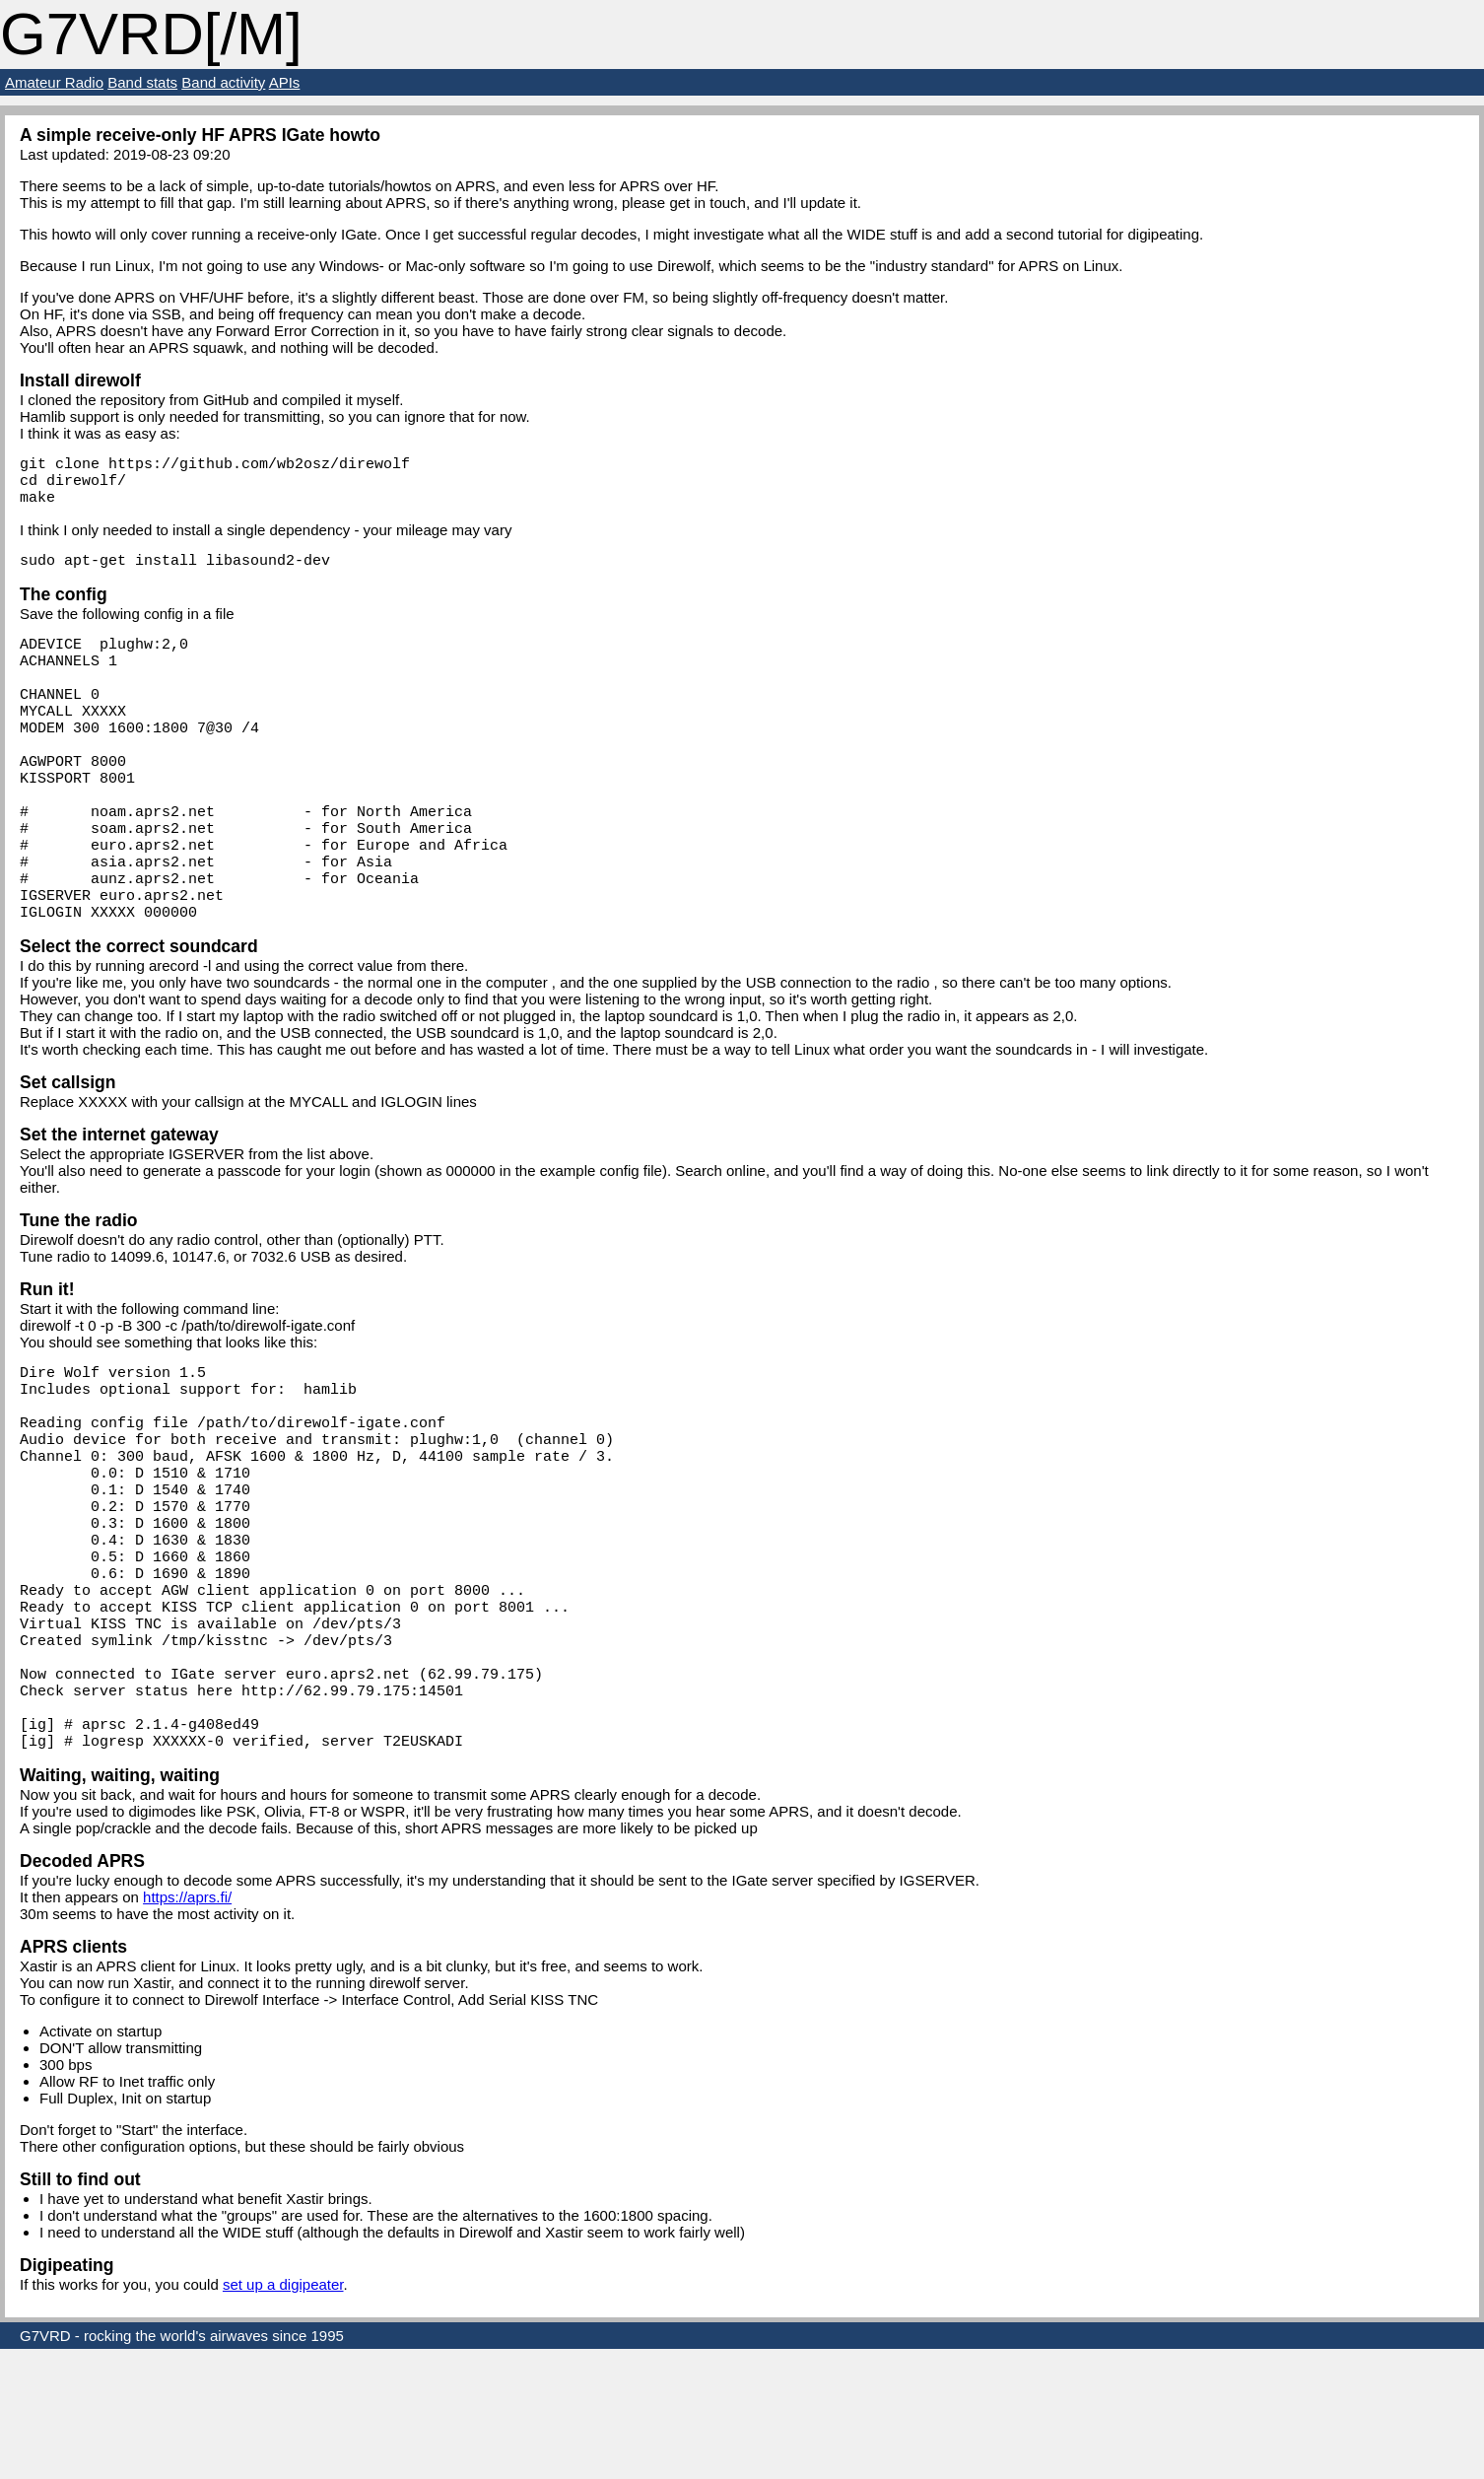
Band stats (142, 82)
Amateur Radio (54, 82)
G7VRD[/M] (151, 34)
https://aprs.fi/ (187, 2027)
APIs (285, 82)
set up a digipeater (283, 2414)
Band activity (223, 82)
